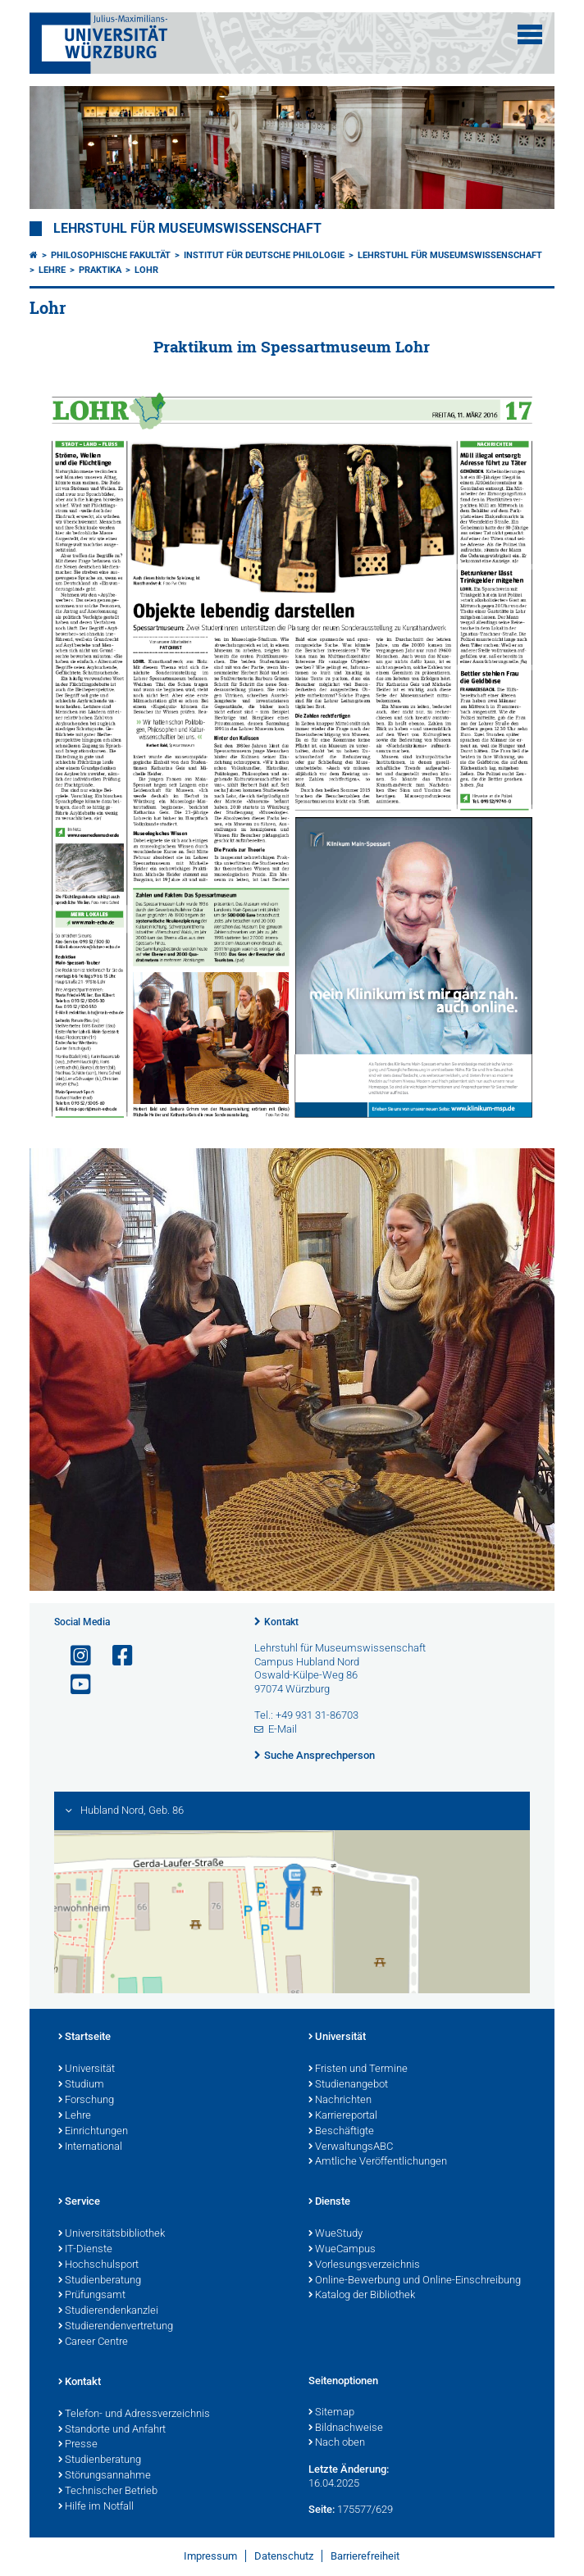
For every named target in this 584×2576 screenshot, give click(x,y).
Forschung (86, 2100)
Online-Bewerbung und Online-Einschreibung (414, 2281)
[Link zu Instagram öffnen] (74, 1656)
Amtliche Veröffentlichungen (377, 2162)
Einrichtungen (93, 2131)
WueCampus (342, 2249)
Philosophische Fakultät (111, 255)
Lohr (146, 270)
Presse (78, 2444)
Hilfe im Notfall (96, 2507)
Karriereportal (342, 2116)
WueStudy (335, 2234)
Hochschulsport (98, 2265)
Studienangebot (348, 2085)
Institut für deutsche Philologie (264, 255)
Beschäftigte (341, 2131)
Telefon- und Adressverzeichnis (134, 2414)
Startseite (84, 2037)
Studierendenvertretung (115, 2326)
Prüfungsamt (91, 2295)
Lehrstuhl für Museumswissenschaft (187, 228)
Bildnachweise (345, 2428)
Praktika (100, 270)
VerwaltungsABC (350, 2147)
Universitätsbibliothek (111, 2234)
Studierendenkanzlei (108, 2311)
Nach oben (336, 2443)
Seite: (321, 2509)
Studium (81, 2085)
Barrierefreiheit (365, 2556)
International (90, 2147)
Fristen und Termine (358, 2069)
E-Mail (282, 1729)
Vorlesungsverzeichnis (364, 2265)
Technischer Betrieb (107, 2491)
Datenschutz (283, 2556)
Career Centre (93, 2342)
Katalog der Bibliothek (361, 2295)
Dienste (329, 2202)
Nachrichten (340, 2100)
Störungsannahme (104, 2476)
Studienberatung (99, 2281)
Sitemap (331, 2413)
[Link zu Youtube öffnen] (74, 1684)
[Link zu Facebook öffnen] (115, 1656)
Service (79, 2202)
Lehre (52, 270)
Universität (86, 2069)
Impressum (210, 2556)
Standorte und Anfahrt (112, 2430)
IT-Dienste (85, 2249)
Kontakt (281, 1622)
